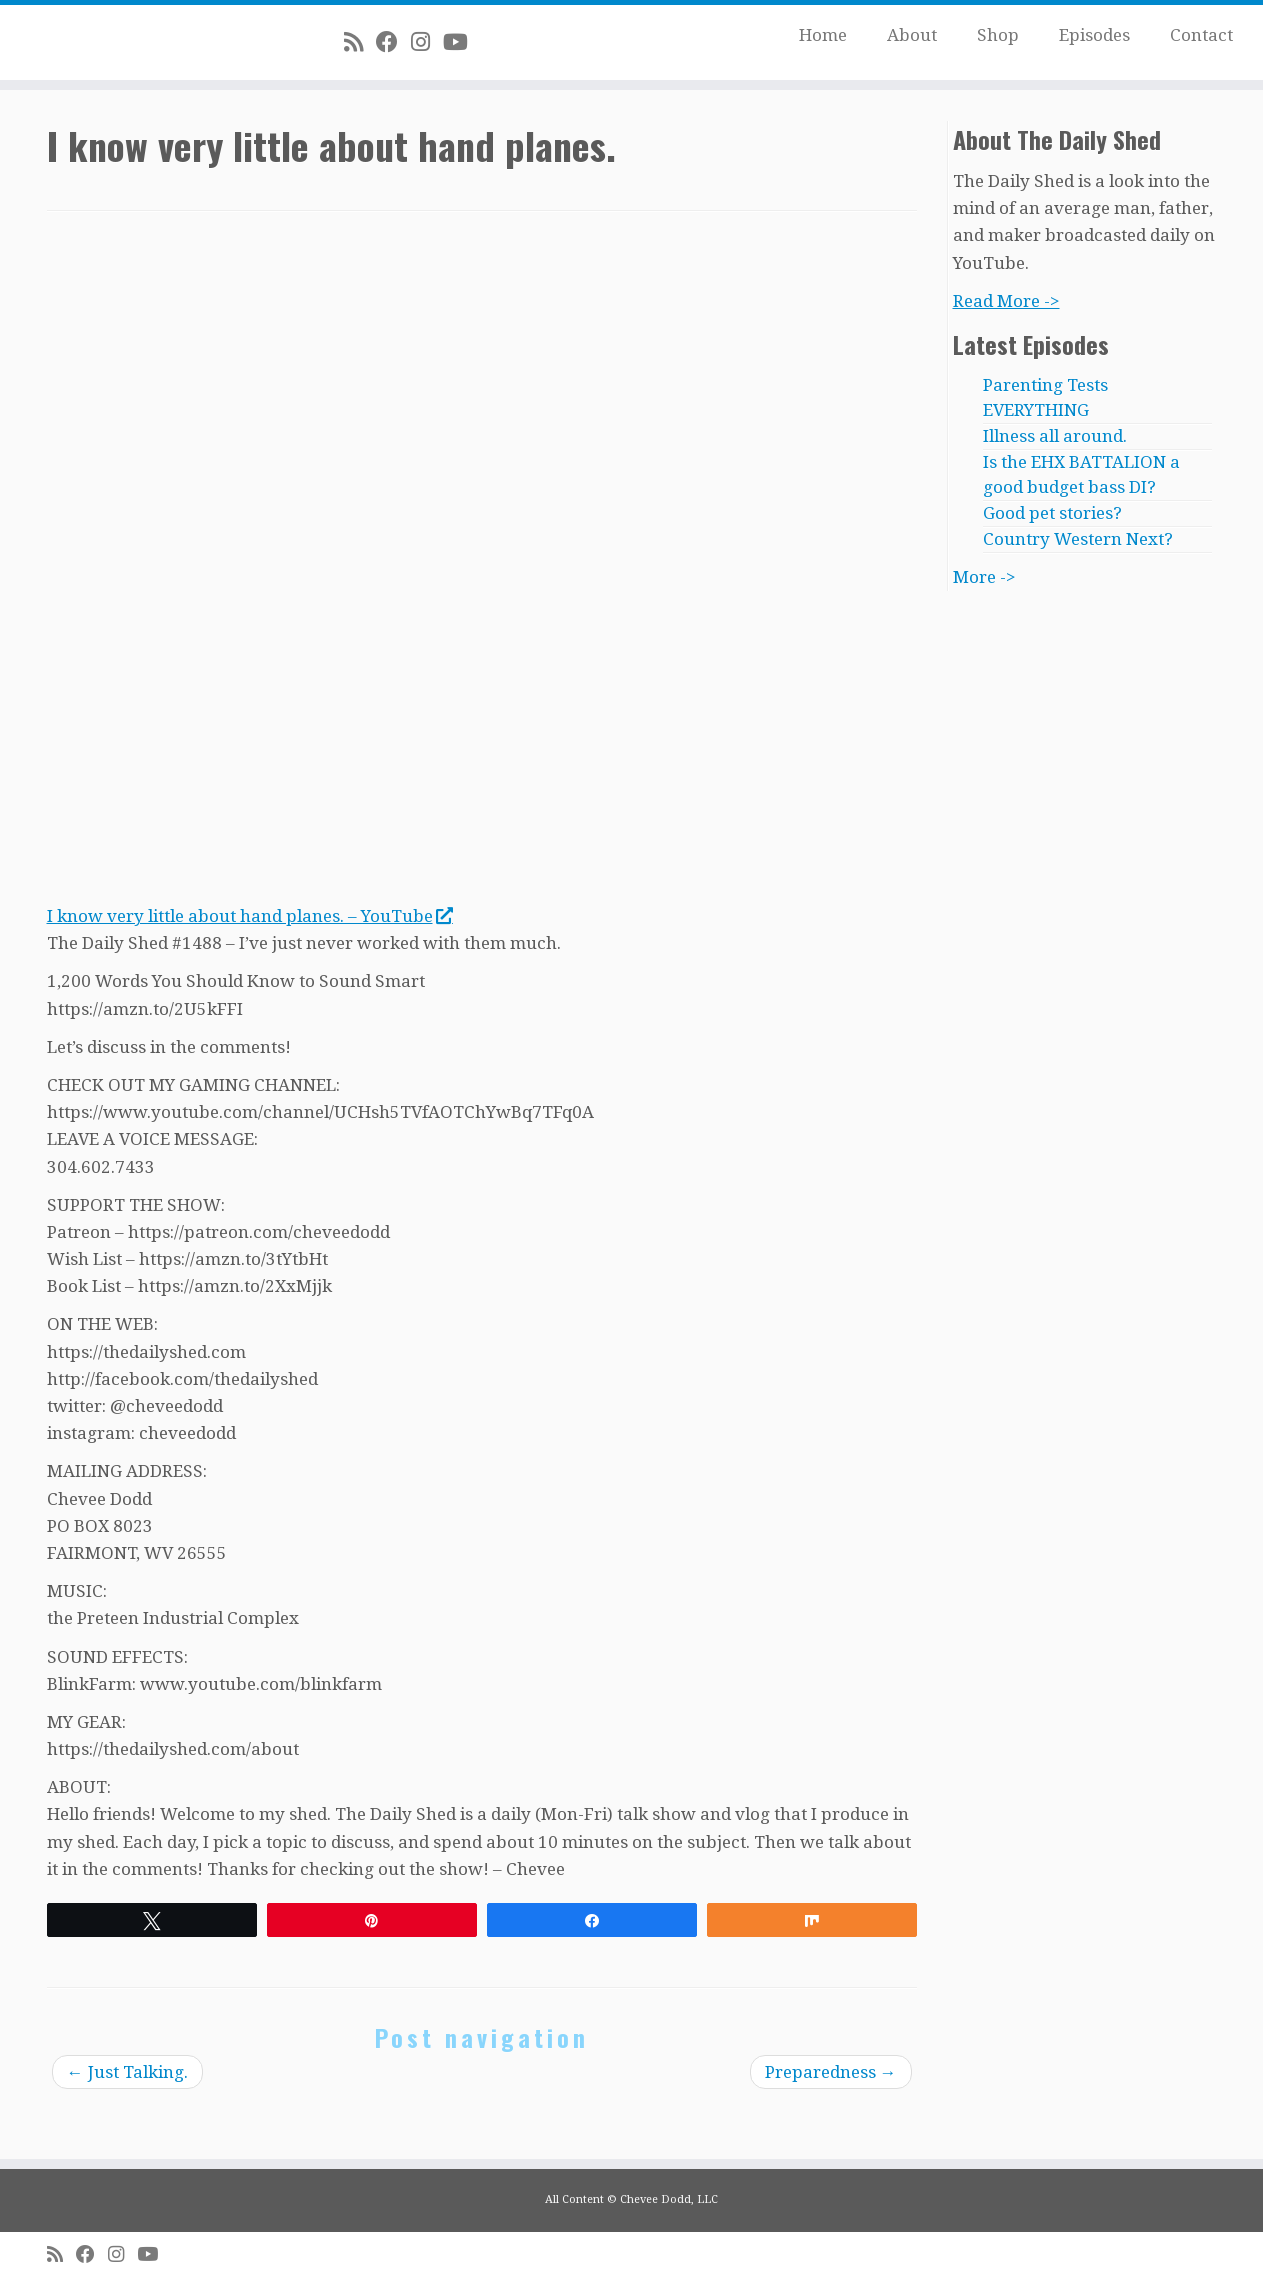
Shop (998, 35)
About (912, 35)
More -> (984, 577)
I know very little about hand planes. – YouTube (249, 916)
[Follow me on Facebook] (393, 42)
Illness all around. (1055, 436)
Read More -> (1006, 301)
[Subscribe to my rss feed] (360, 42)
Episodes (1094, 35)
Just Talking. (127, 2072)
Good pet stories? (1052, 513)
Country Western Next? (1078, 539)
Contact (1201, 35)
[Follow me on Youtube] (462, 42)
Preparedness (831, 2072)
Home (823, 35)
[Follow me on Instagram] (427, 42)
